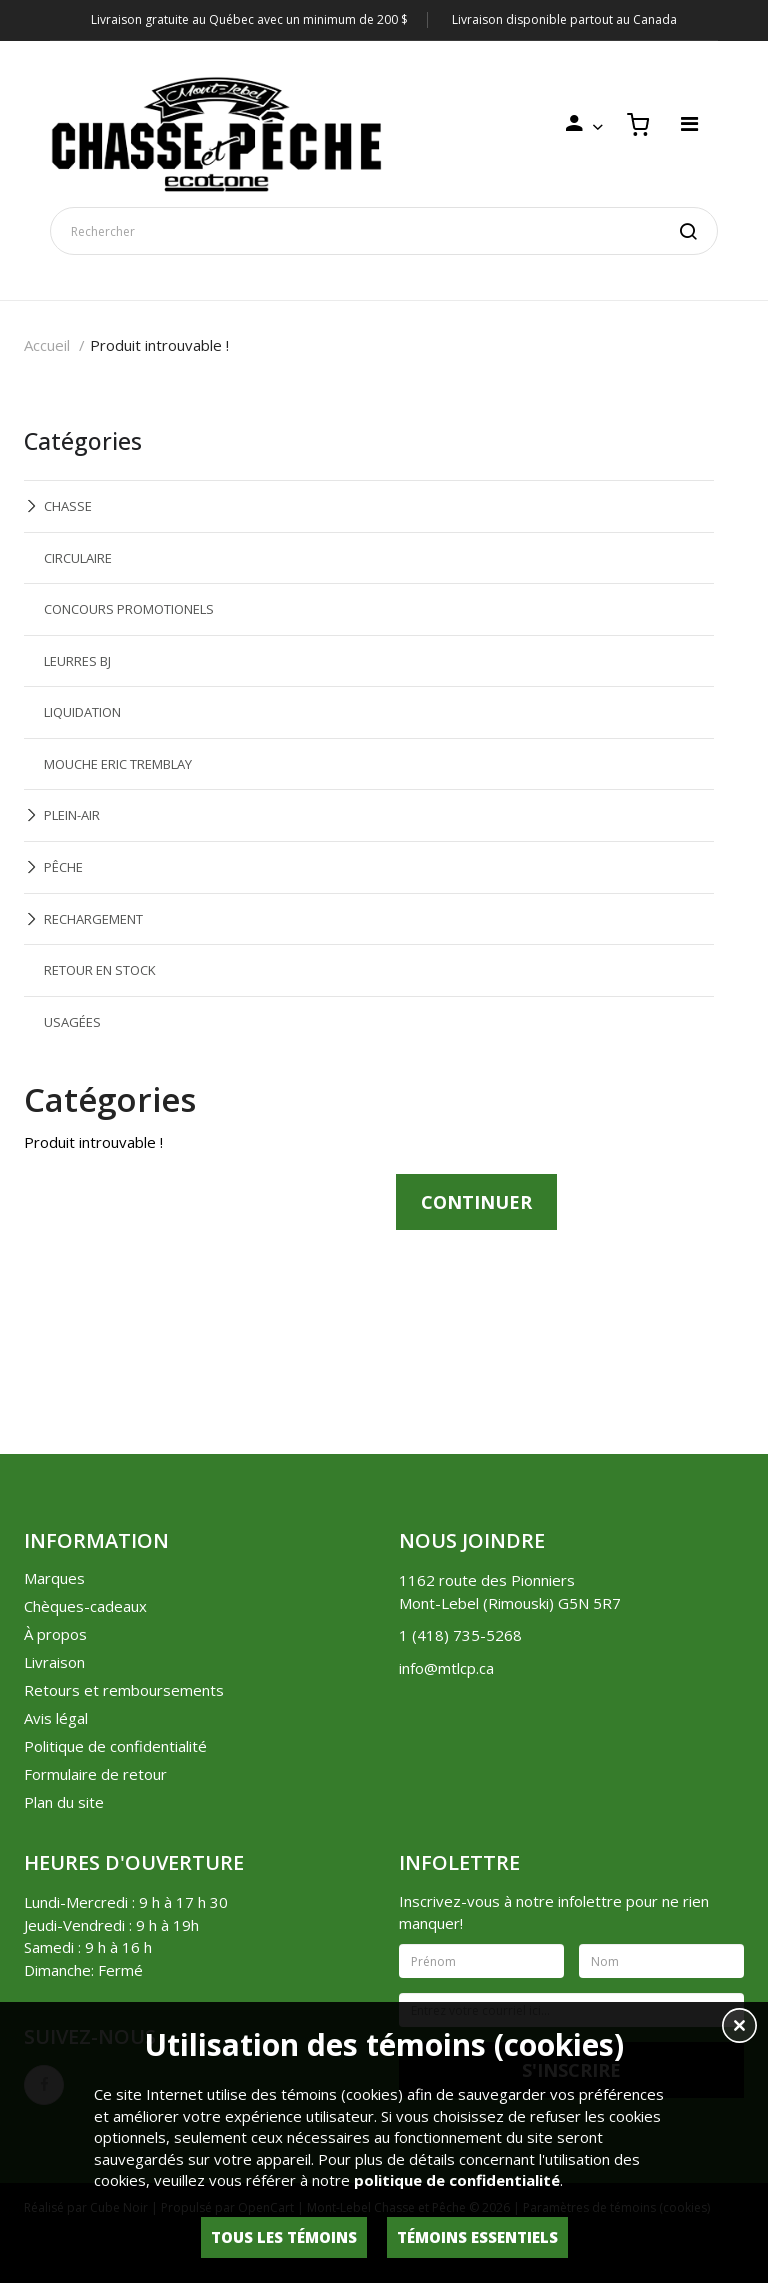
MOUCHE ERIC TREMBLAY (118, 764)
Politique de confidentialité (115, 1746)
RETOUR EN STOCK (100, 970)
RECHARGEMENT (93, 919)
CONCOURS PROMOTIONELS (129, 609)
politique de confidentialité (457, 2180)
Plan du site (64, 1802)
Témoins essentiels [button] (477, 2237)
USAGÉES (72, 1022)
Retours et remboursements (124, 1690)
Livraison (54, 1662)
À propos (55, 1634)
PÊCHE (63, 867)
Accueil (47, 345)
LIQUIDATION (82, 712)
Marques (54, 1578)
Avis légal (56, 1718)
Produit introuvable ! (159, 345)
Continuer (476, 1202)
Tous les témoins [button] (284, 2237)
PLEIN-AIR (72, 815)
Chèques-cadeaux (85, 1606)
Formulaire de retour (95, 1774)
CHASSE (68, 506)
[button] (739, 2028)
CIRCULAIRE (78, 558)
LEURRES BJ (77, 661)
